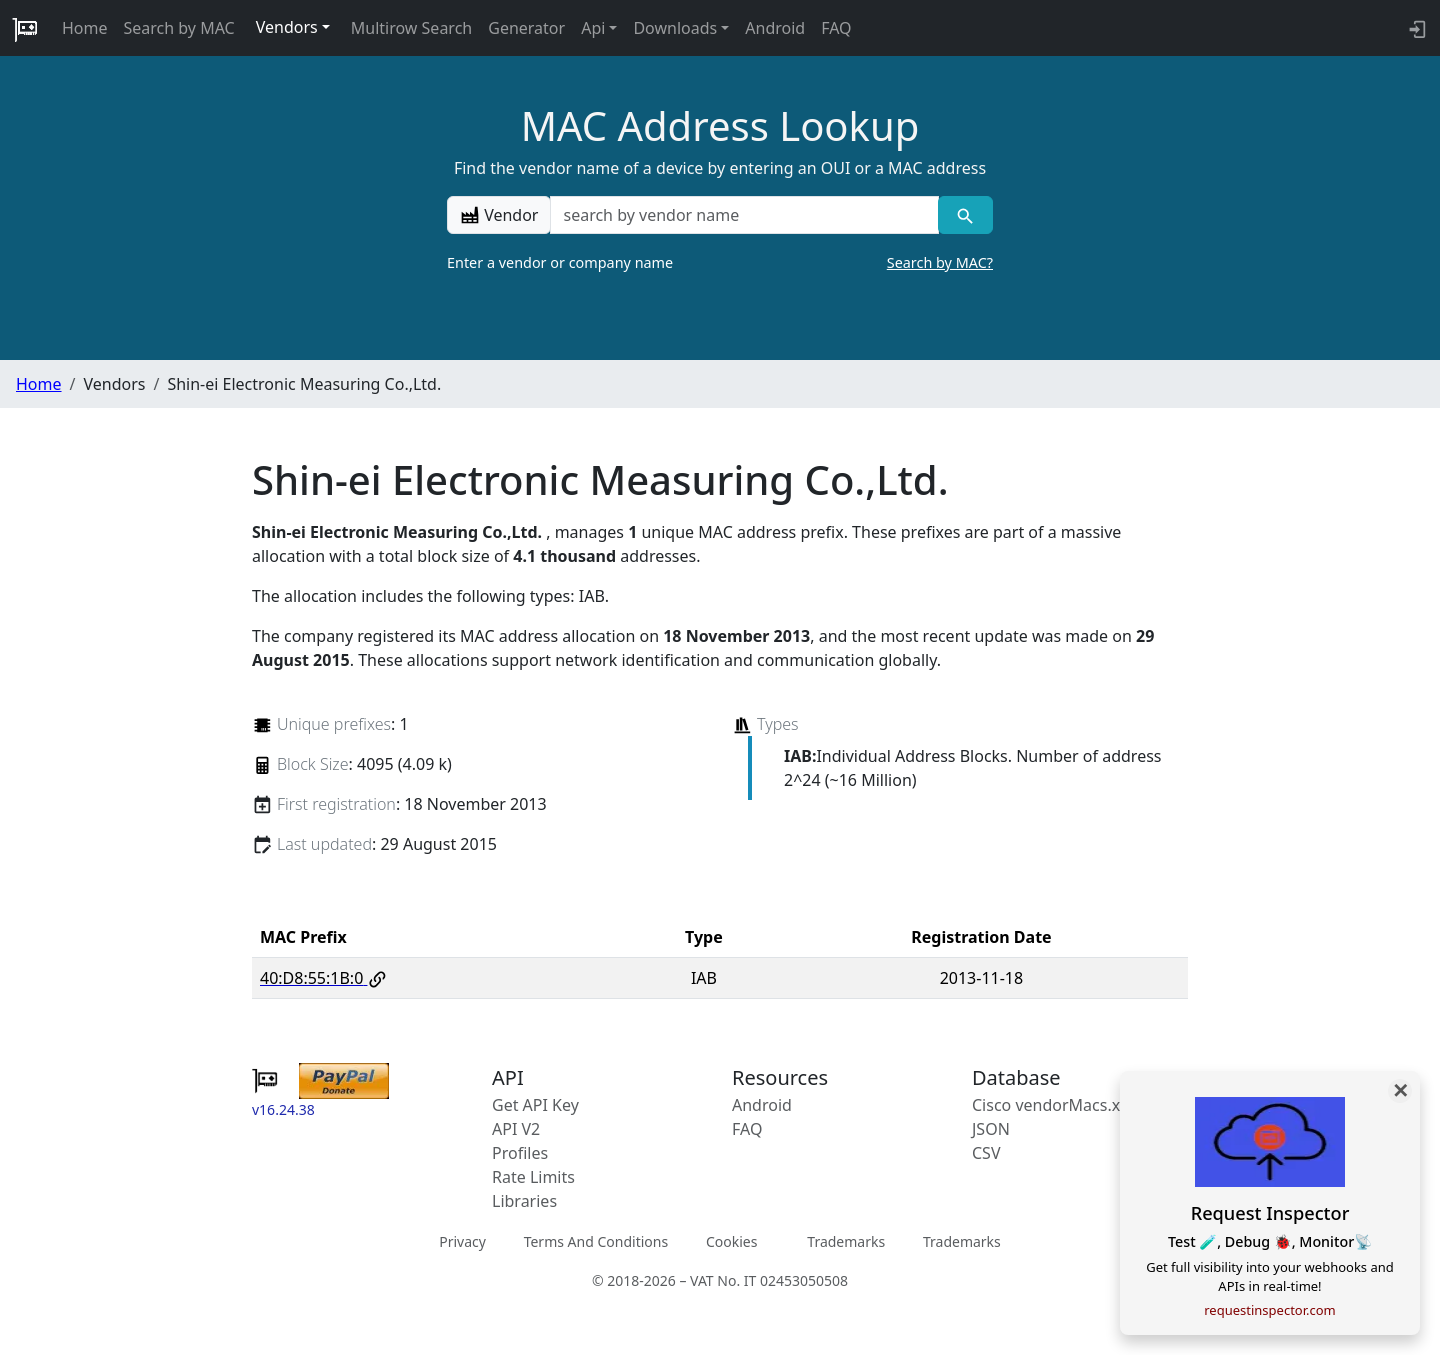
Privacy (462, 1241)
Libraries (524, 1201)
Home (85, 28)
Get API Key (535, 1105)
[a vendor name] (744, 215)
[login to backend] (1415, 28)
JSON (991, 1129)
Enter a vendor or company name (720, 263)
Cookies (731, 1241)
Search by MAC (179, 28)
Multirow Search (411, 28)
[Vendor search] (965, 215)
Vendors (287, 27)
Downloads (675, 28)
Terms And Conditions (596, 1241)
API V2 (516, 1129)
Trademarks (846, 1241)
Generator (526, 28)
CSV (986, 1153)
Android (775, 28)
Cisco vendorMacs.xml (1055, 1105)
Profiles (520, 1153)
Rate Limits (533, 1177)
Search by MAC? (940, 262)
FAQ (836, 28)
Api (593, 28)
